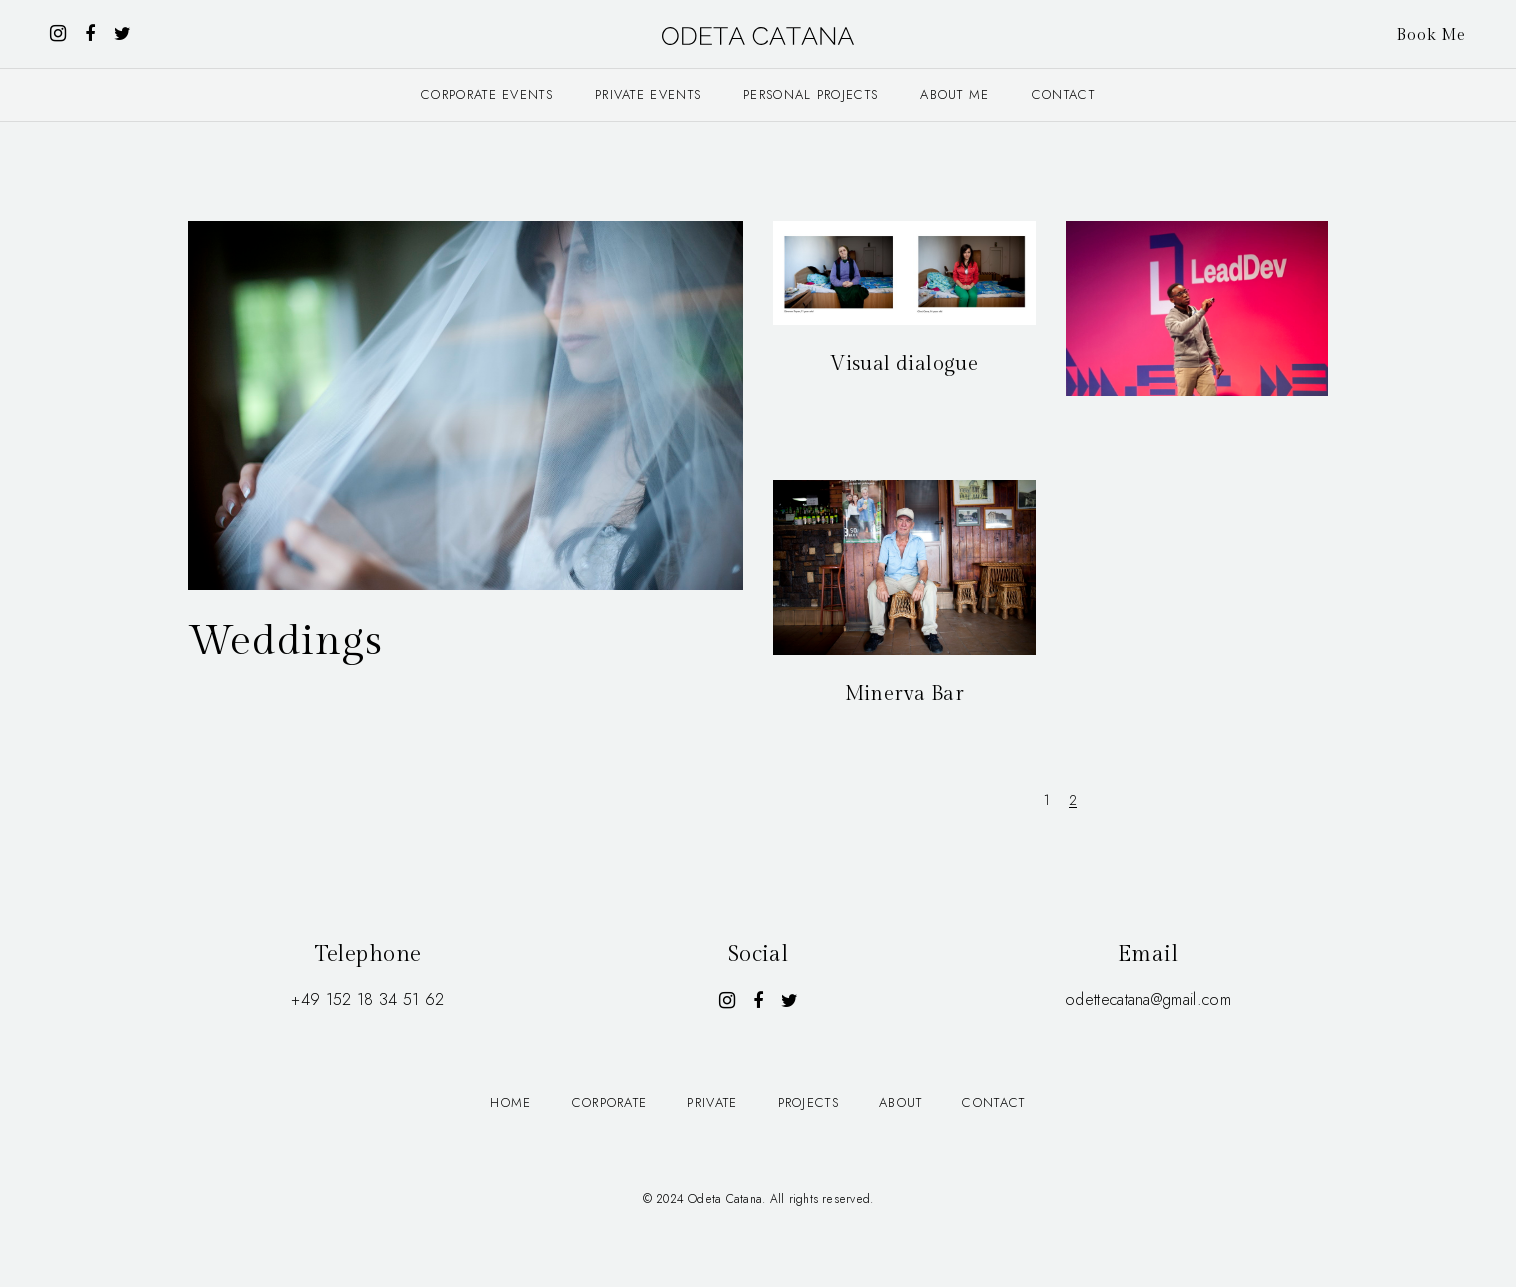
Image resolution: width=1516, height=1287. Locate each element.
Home (510, 1102)
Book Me (1431, 35)
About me (954, 94)
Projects (808, 1102)
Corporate (610, 1102)
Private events (648, 94)
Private (712, 1102)
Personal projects (810, 94)
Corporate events (487, 94)
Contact (1063, 94)
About (901, 1102)
